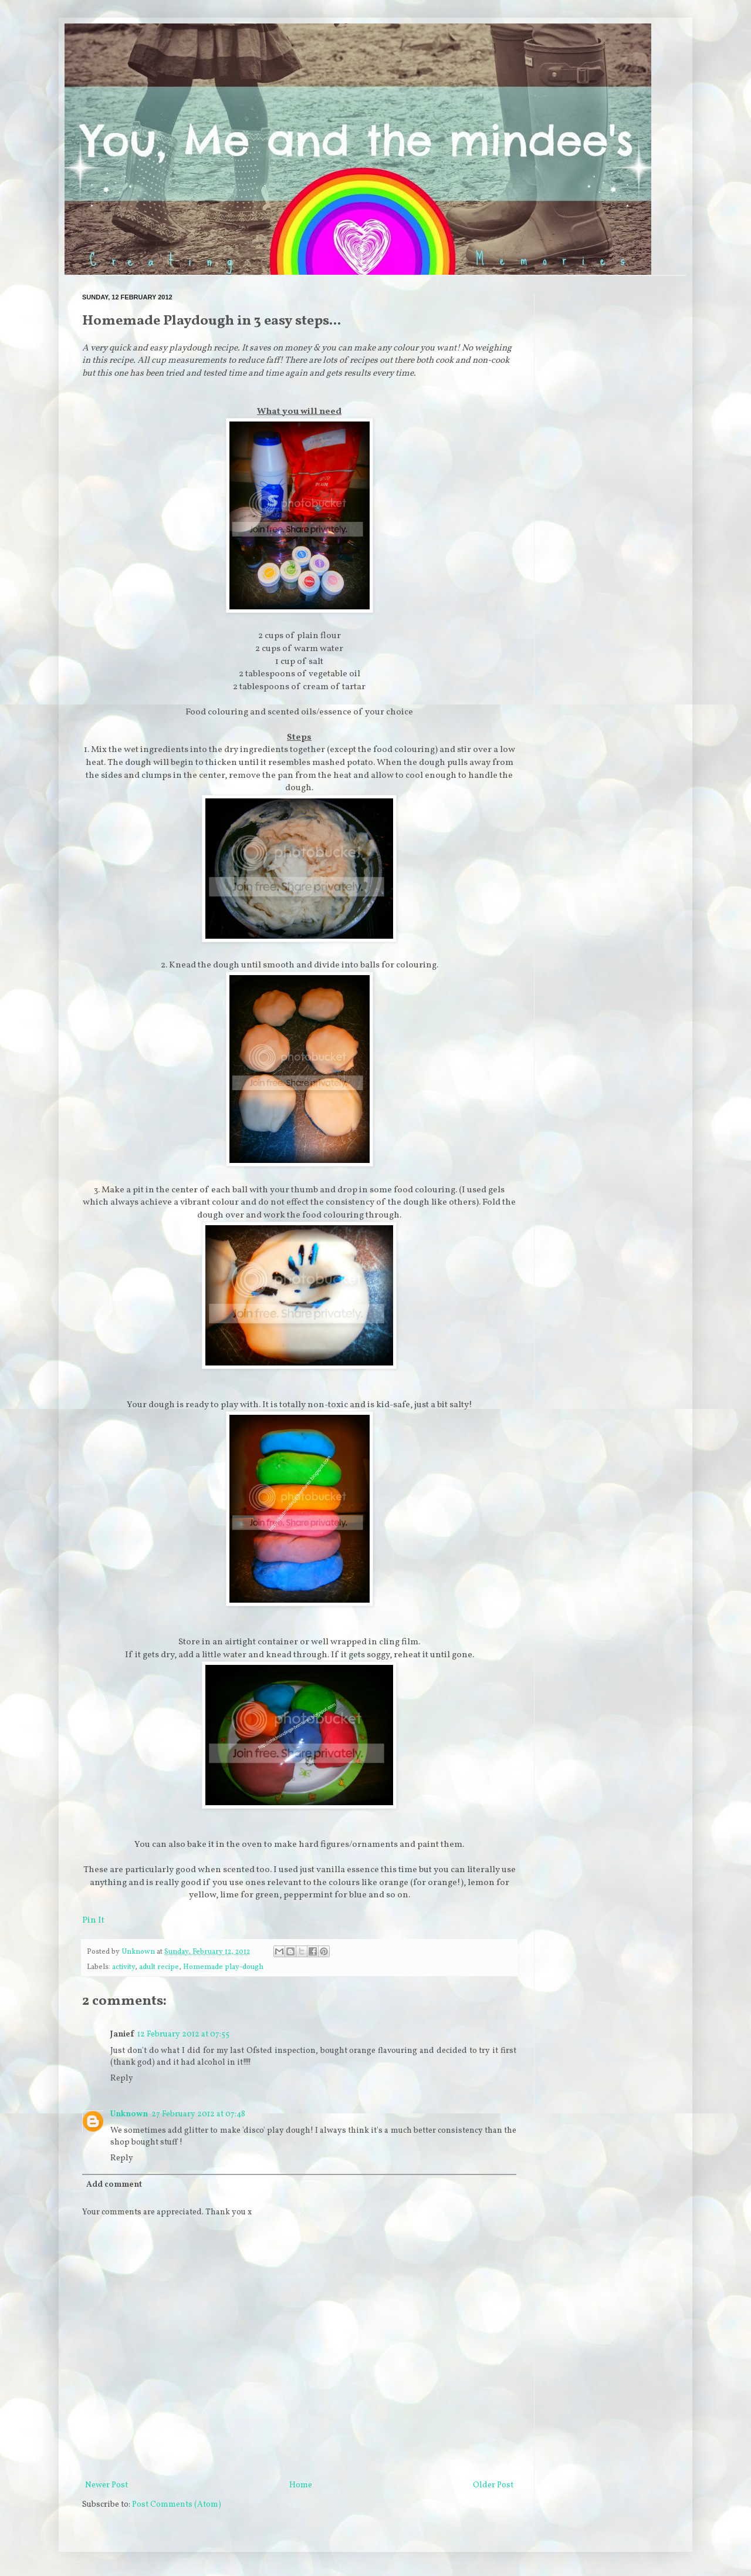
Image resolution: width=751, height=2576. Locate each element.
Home (300, 2485)
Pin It (93, 1920)
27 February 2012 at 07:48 (198, 2114)
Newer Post (106, 2485)
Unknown (129, 2114)
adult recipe (159, 1967)
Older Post (493, 2485)
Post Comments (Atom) (176, 2504)
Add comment (114, 2184)
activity (123, 1967)
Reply (121, 2078)
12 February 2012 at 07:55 (183, 2034)
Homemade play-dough (223, 1967)
